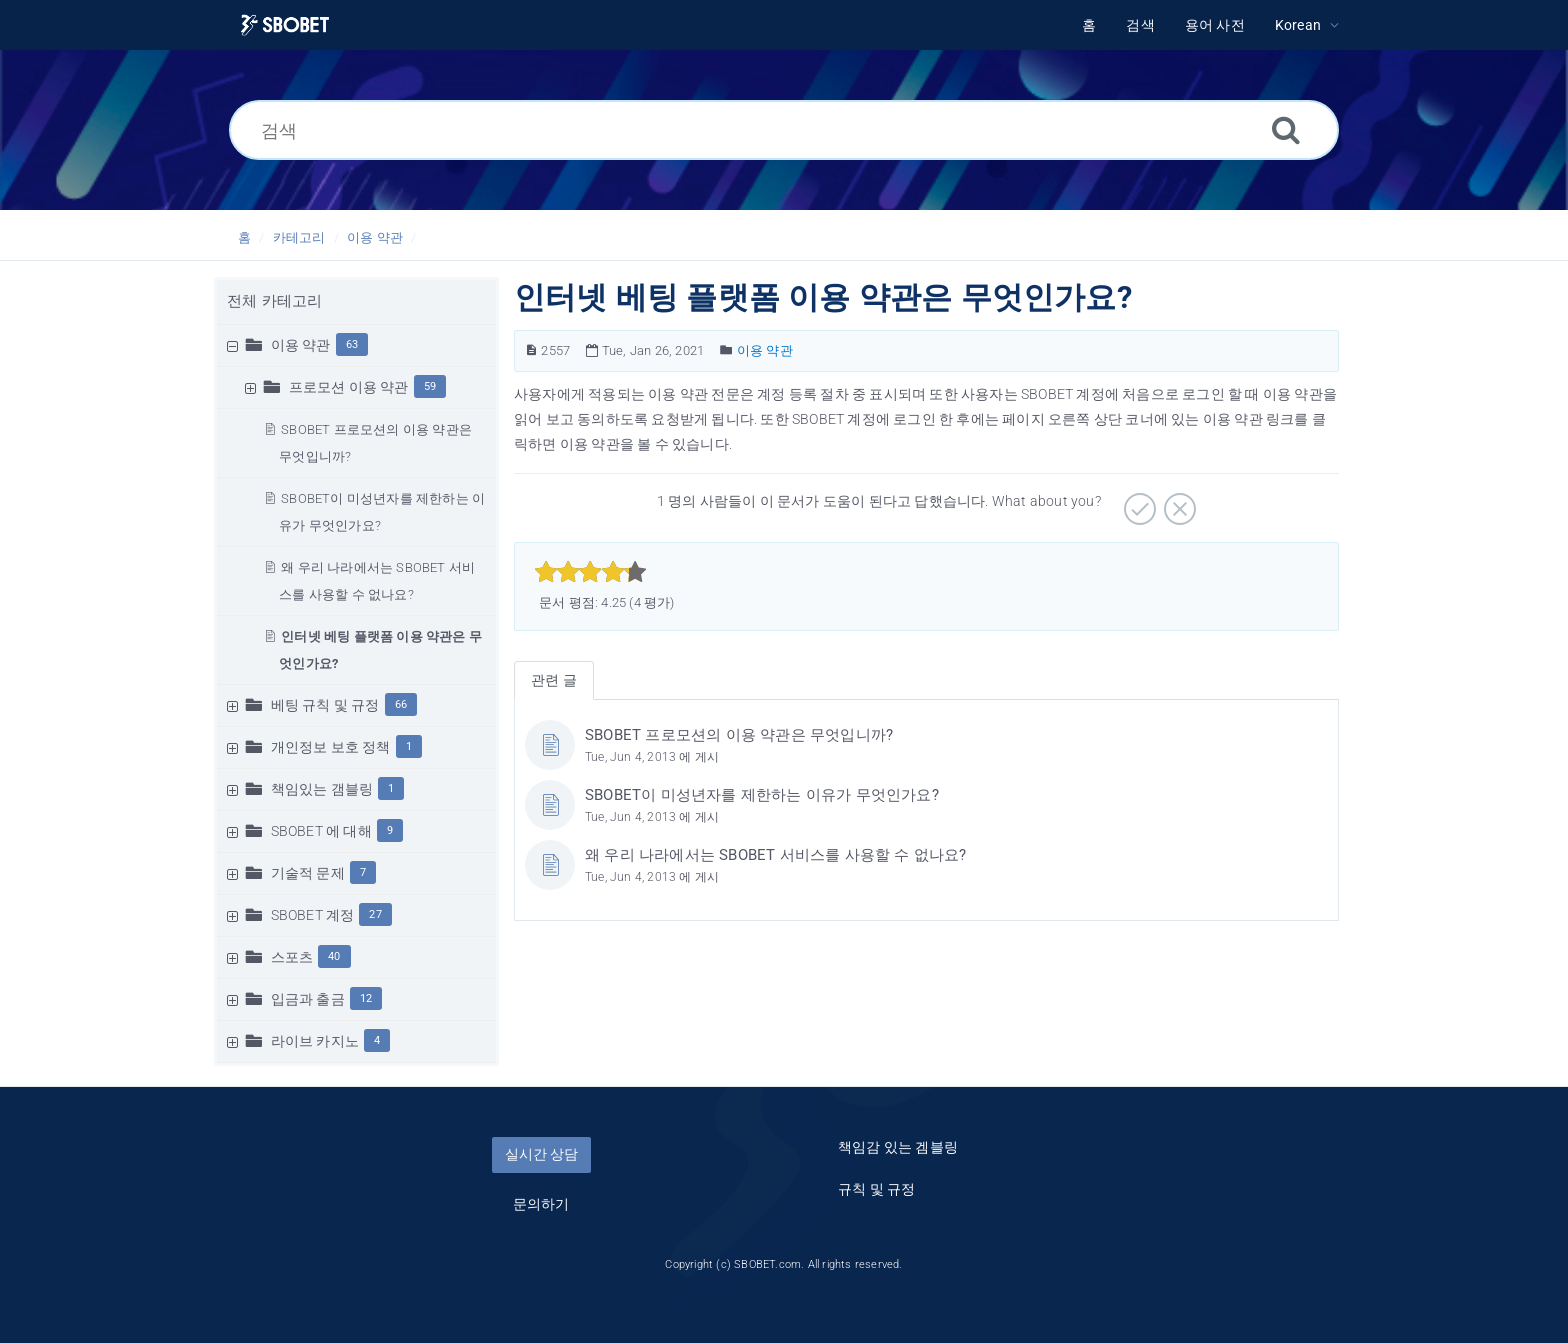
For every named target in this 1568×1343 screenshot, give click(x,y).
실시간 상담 (541, 1154)
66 (401, 704)
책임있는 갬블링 (322, 789)
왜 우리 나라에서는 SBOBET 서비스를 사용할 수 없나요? (776, 855)
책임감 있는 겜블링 (898, 1147)
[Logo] (285, 25)
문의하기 (541, 1204)
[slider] (590, 572)
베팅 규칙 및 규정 (325, 705)
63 (352, 344)
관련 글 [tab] (554, 680)
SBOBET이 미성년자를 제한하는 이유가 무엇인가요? (762, 795)
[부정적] (1177, 502)
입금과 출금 (308, 999)
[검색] (784, 130)
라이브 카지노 (315, 1041)
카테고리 (299, 237)
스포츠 (292, 957)
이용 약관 (375, 237)
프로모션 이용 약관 (349, 387)
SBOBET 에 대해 (321, 831)
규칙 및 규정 (876, 1189)
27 (375, 914)
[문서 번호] (531, 350)
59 (430, 386)
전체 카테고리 (274, 301)
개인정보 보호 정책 (331, 747)
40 (334, 956)
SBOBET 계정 (313, 915)
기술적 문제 (308, 873)
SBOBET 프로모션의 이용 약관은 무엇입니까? (739, 735)
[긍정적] (1137, 502)
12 (366, 998)
